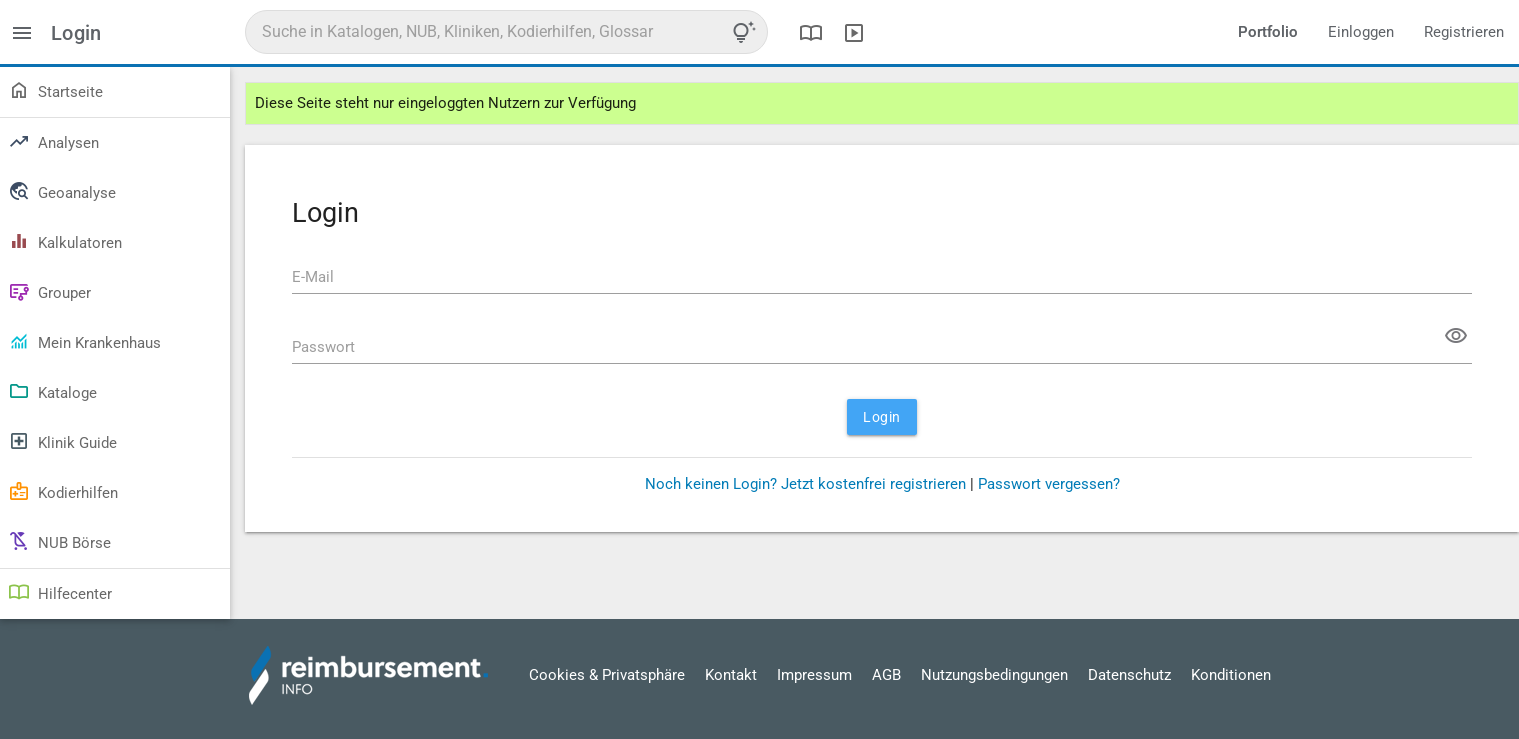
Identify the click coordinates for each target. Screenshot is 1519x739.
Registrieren (1464, 32)
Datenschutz (1129, 675)
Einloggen (1361, 32)
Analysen (53, 141)
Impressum (814, 675)
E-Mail (313, 277)
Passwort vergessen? (1049, 484)
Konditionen (1231, 675)
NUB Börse (59, 541)
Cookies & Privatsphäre (607, 675)
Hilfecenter (60, 592)
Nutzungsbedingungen (994, 675)
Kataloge (52, 391)
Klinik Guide (62, 441)
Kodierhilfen (63, 491)
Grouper (49, 291)
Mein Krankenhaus (84, 341)
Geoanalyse (62, 191)
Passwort (323, 347)
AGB (886, 675)
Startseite (55, 90)
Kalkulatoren (65, 241)
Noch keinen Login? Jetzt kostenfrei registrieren (805, 484)
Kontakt (731, 675)
